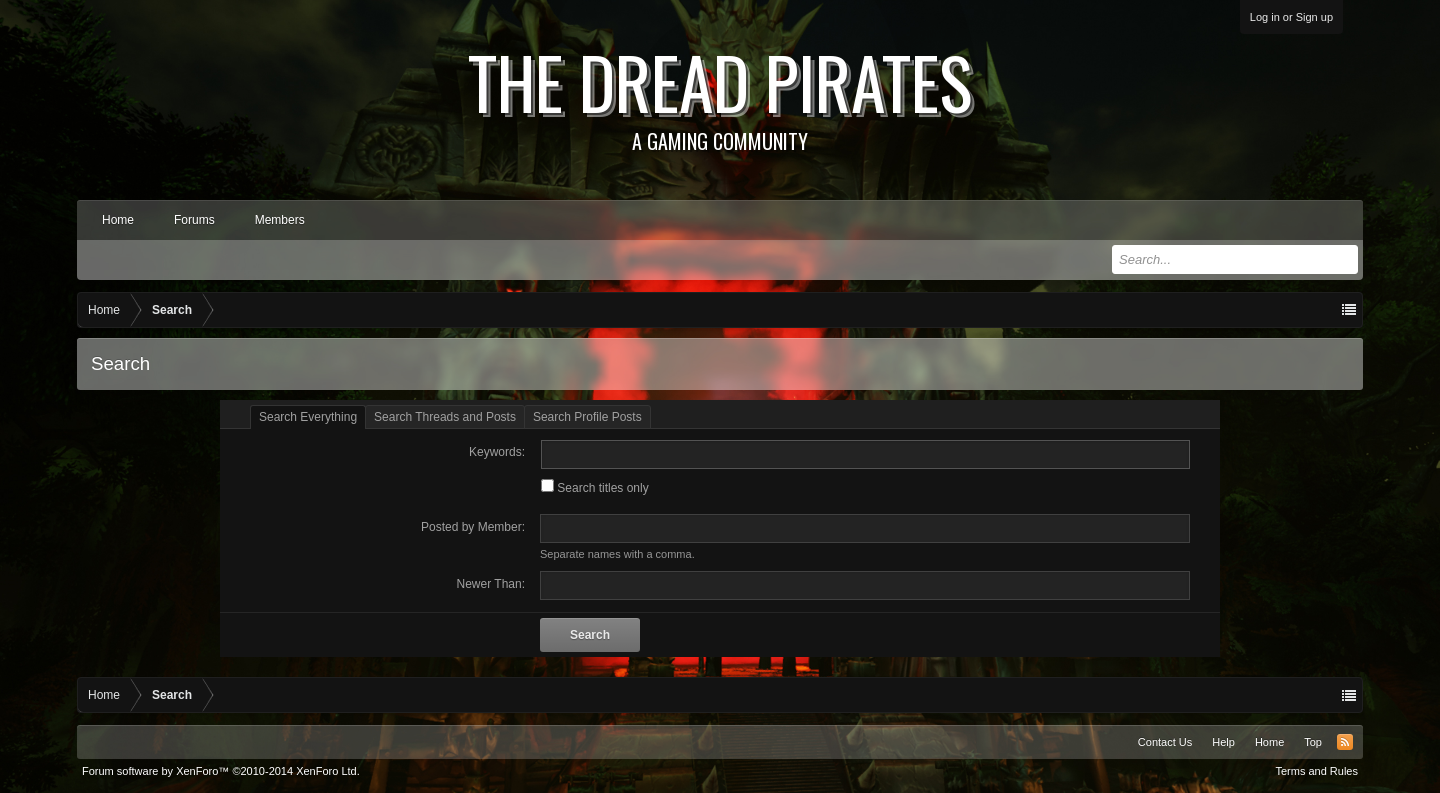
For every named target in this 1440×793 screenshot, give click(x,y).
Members (280, 220)
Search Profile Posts (587, 417)
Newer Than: (491, 584)
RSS (1345, 742)
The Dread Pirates (720, 92)
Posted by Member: (473, 527)
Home (118, 220)
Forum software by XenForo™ (221, 771)
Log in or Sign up (1291, 17)
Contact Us (1165, 742)
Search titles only (595, 488)
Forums (194, 220)
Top (1313, 742)
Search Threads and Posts (445, 417)
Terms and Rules (1316, 771)
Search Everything (308, 417)
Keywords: (497, 452)
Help (1223, 742)
